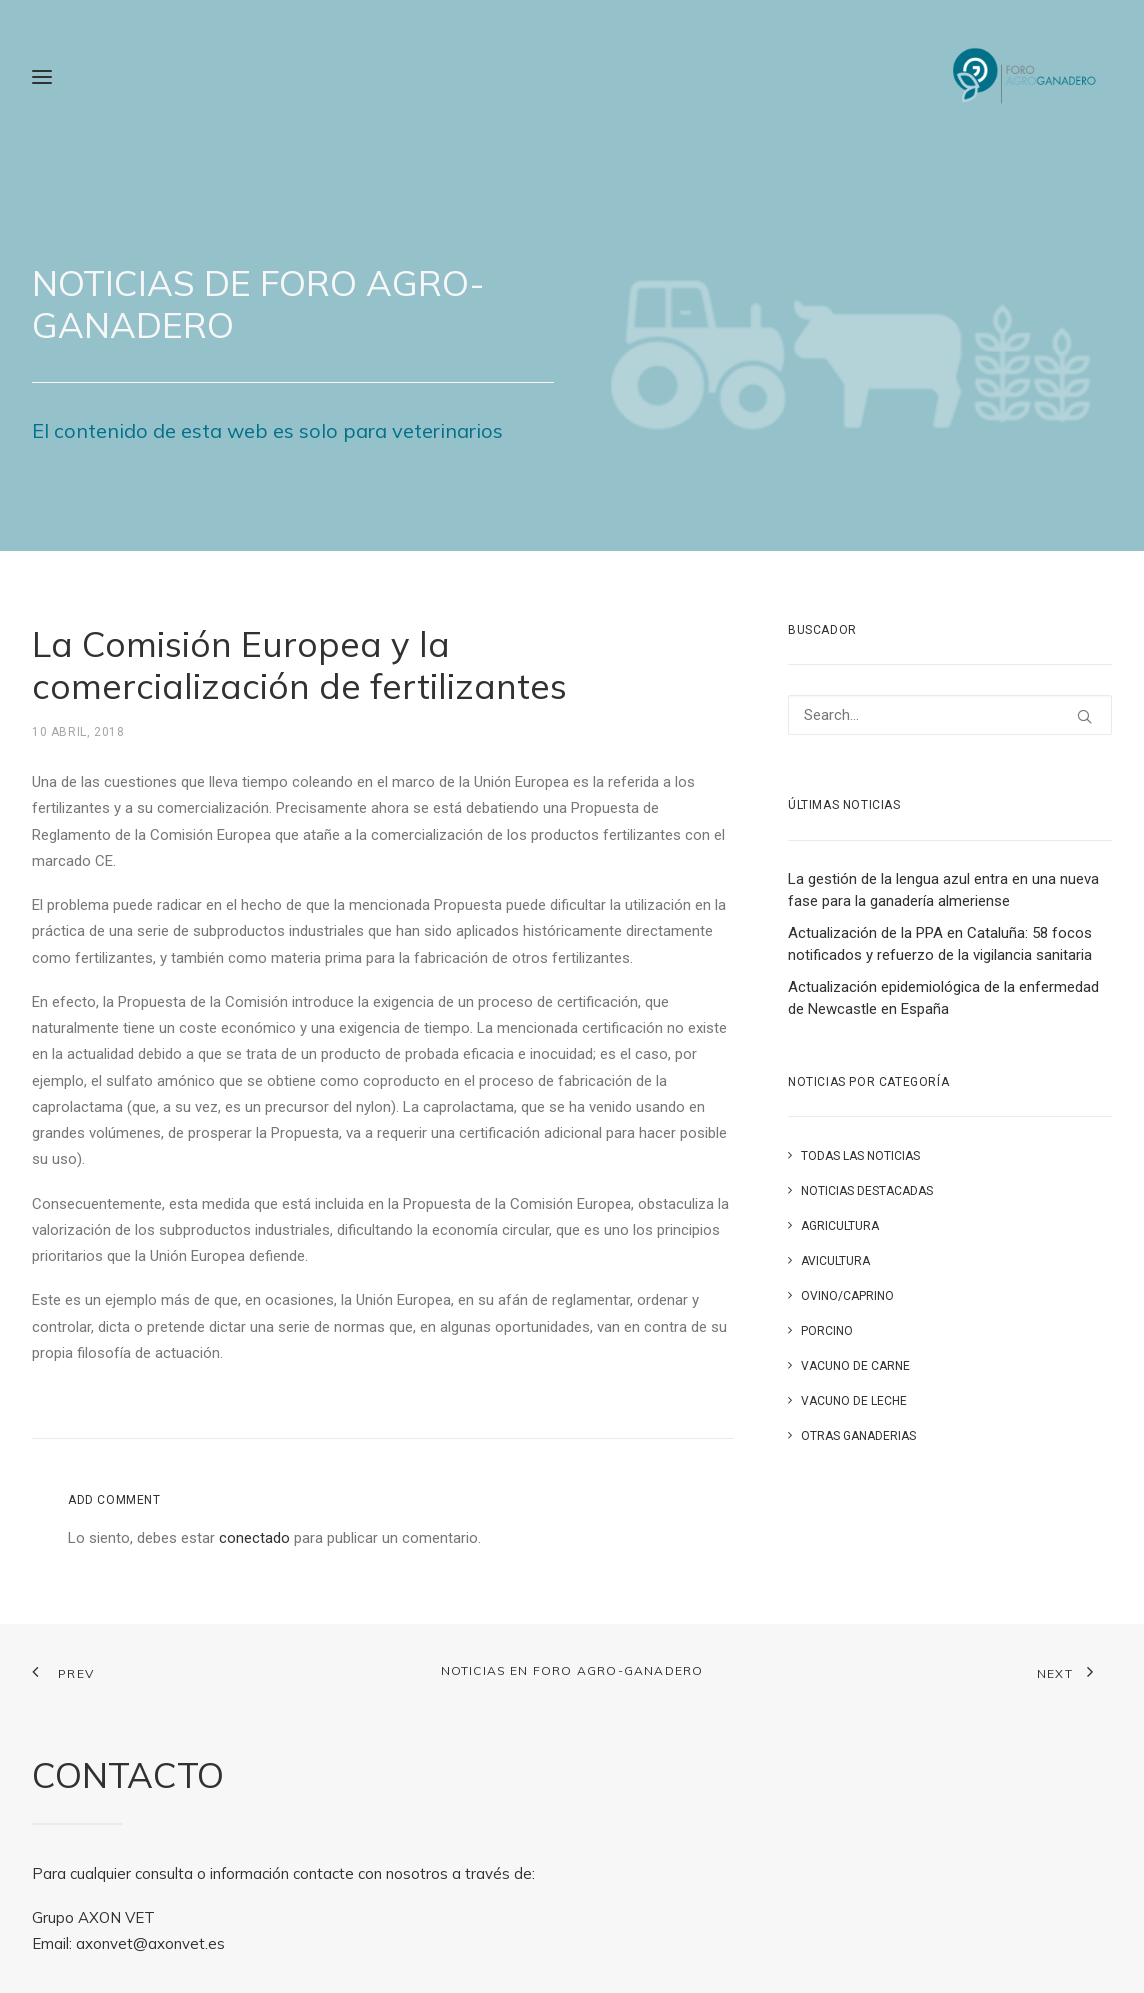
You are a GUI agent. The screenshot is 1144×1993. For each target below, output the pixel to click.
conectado (254, 1538)
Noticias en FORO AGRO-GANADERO (572, 1670)
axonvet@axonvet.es (150, 1943)
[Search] (950, 715)
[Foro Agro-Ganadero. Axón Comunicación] (1025, 77)
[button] (1084, 716)
